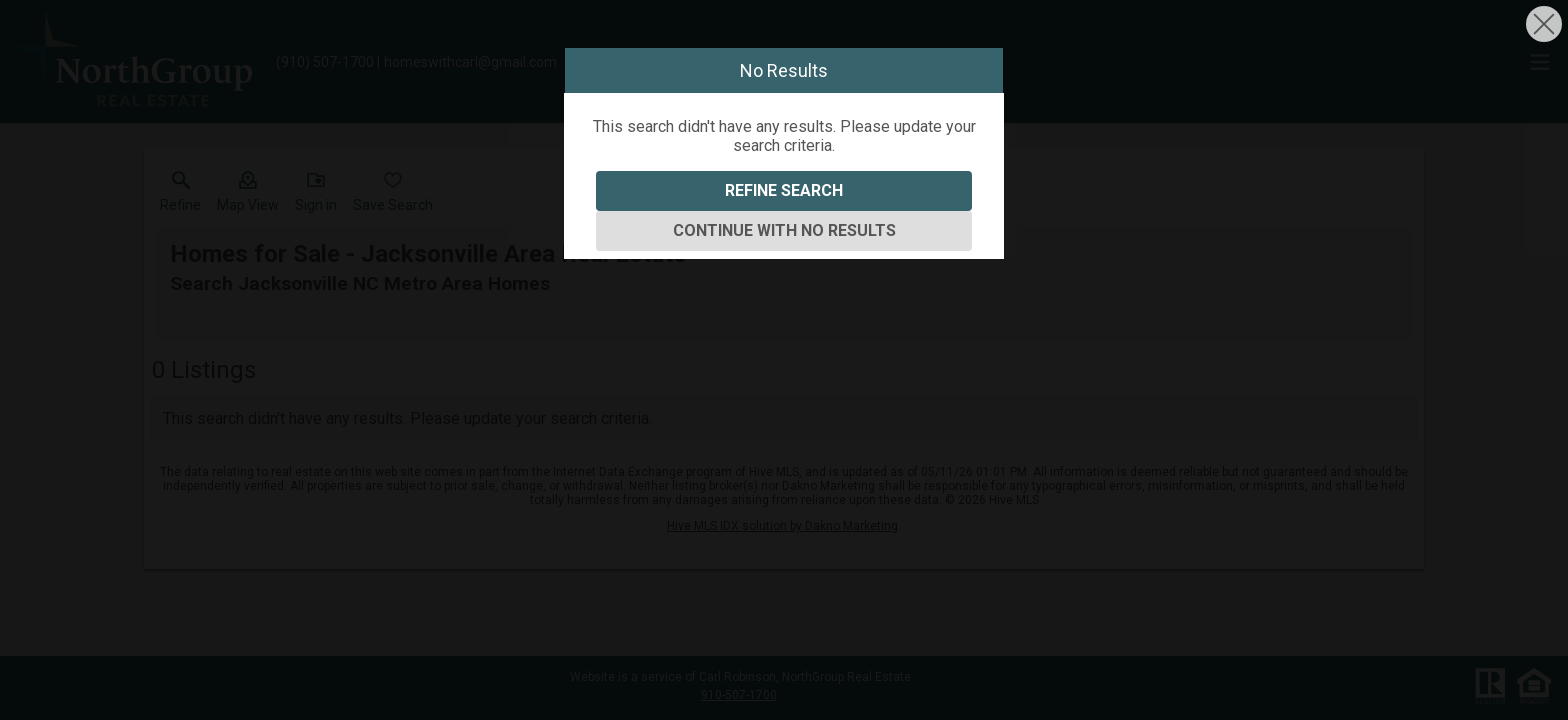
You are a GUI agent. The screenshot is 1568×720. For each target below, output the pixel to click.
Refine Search (784, 190)
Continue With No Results (784, 230)
